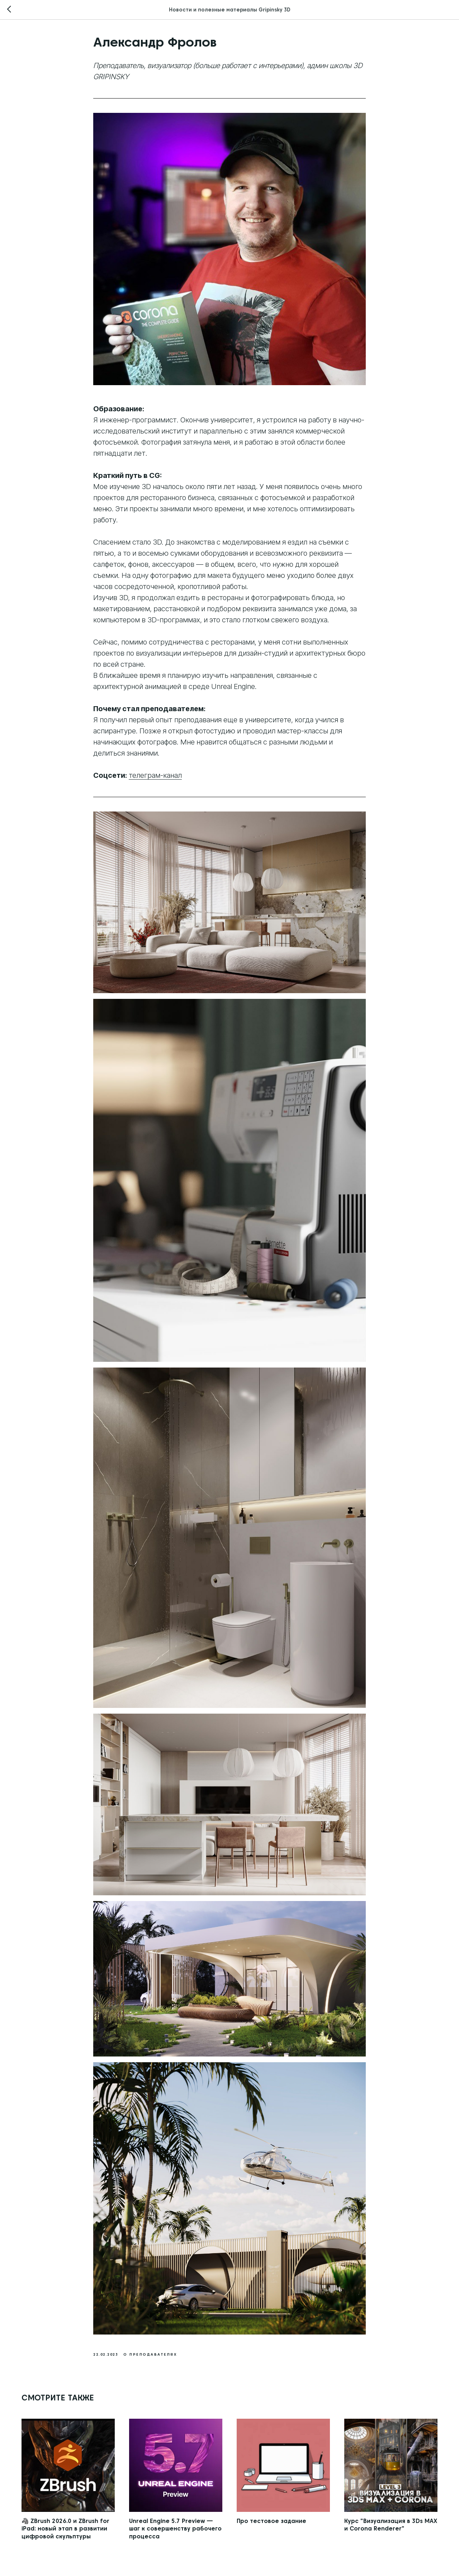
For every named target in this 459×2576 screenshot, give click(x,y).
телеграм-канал (155, 775)
